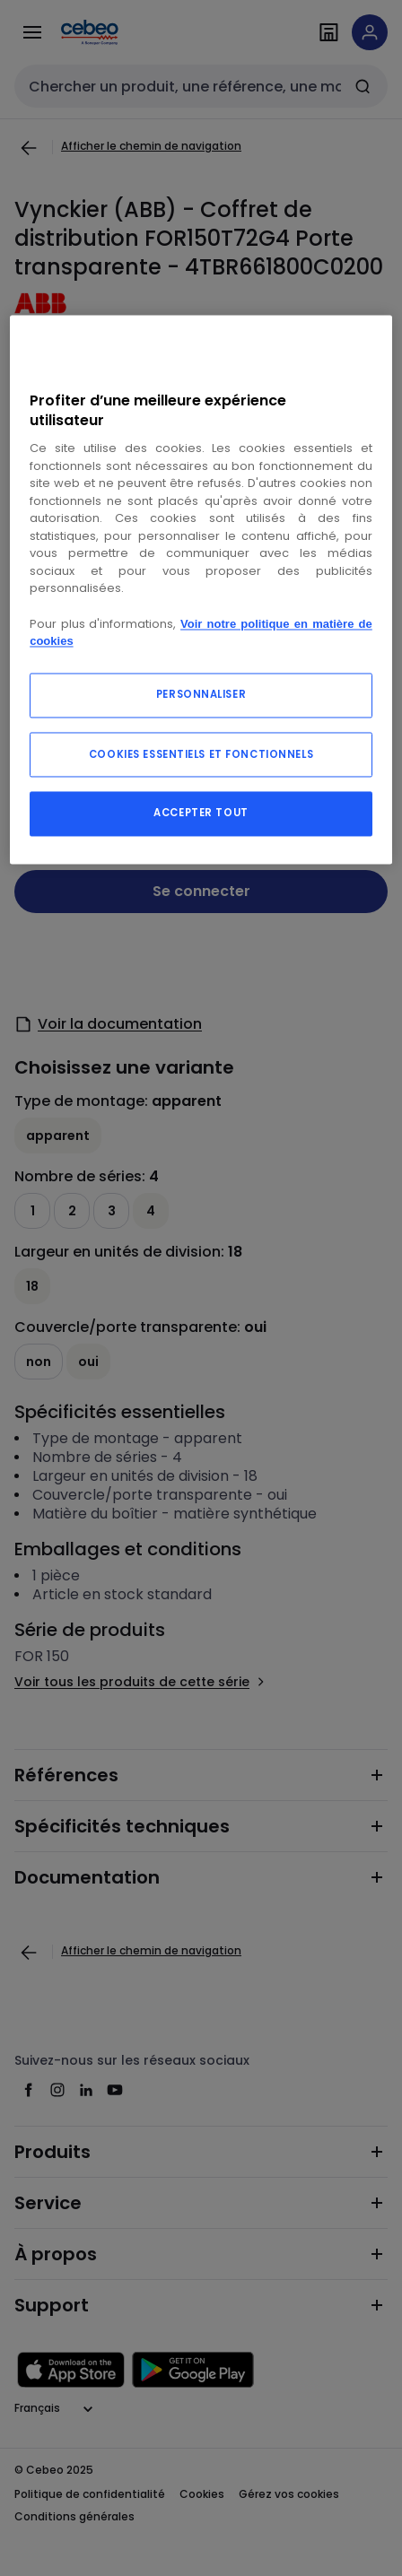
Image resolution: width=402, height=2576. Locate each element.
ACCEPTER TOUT (200, 812)
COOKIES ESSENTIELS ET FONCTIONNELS (201, 754)
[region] (201, 589)
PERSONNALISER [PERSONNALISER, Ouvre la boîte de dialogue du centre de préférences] (201, 694)
